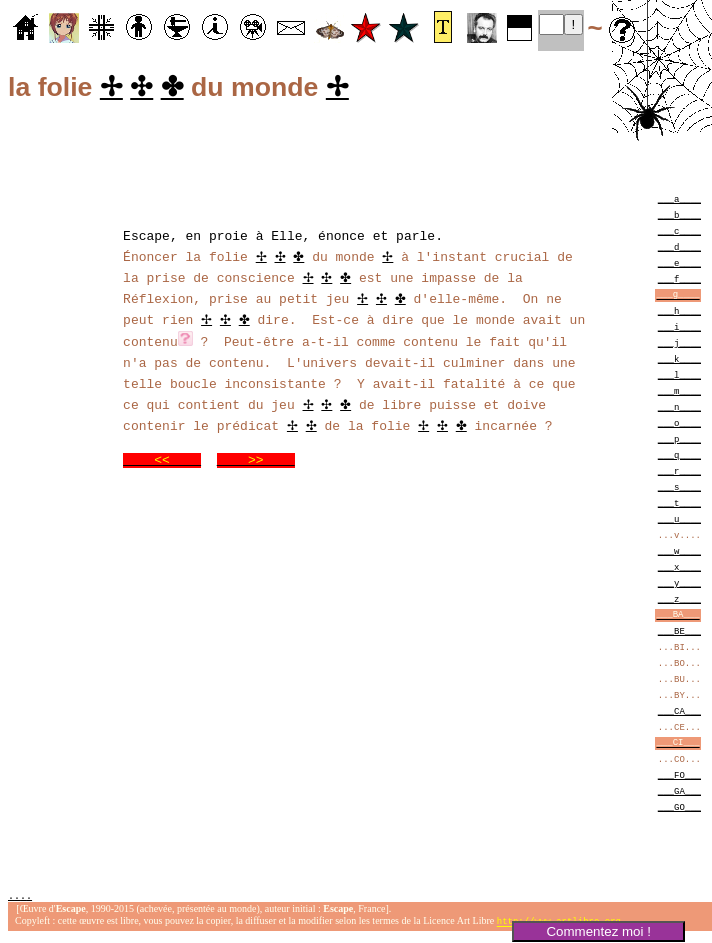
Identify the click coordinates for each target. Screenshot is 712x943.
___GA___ (679, 793)
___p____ (679, 441)
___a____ (679, 201)
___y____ (679, 585)
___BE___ (679, 633)
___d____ (679, 249)
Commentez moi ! (598, 931)
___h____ (679, 313)
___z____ (679, 601)
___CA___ (679, 713)
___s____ (679, 489)
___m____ (679, 393)
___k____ (679, 361)
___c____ (679, 233)
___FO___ (679, 777)
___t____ (679, 505)
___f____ (679, 281)
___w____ (679, 553)
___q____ (679, 457)
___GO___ (679, 809)
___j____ (679, 345)
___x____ (679, 569)
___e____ (679, 265)
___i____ (679, 329)
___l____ (679, 377)
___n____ (679, 409)
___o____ (679, 425)
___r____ (679, 473)
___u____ (679, 521)
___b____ (679, 217)
